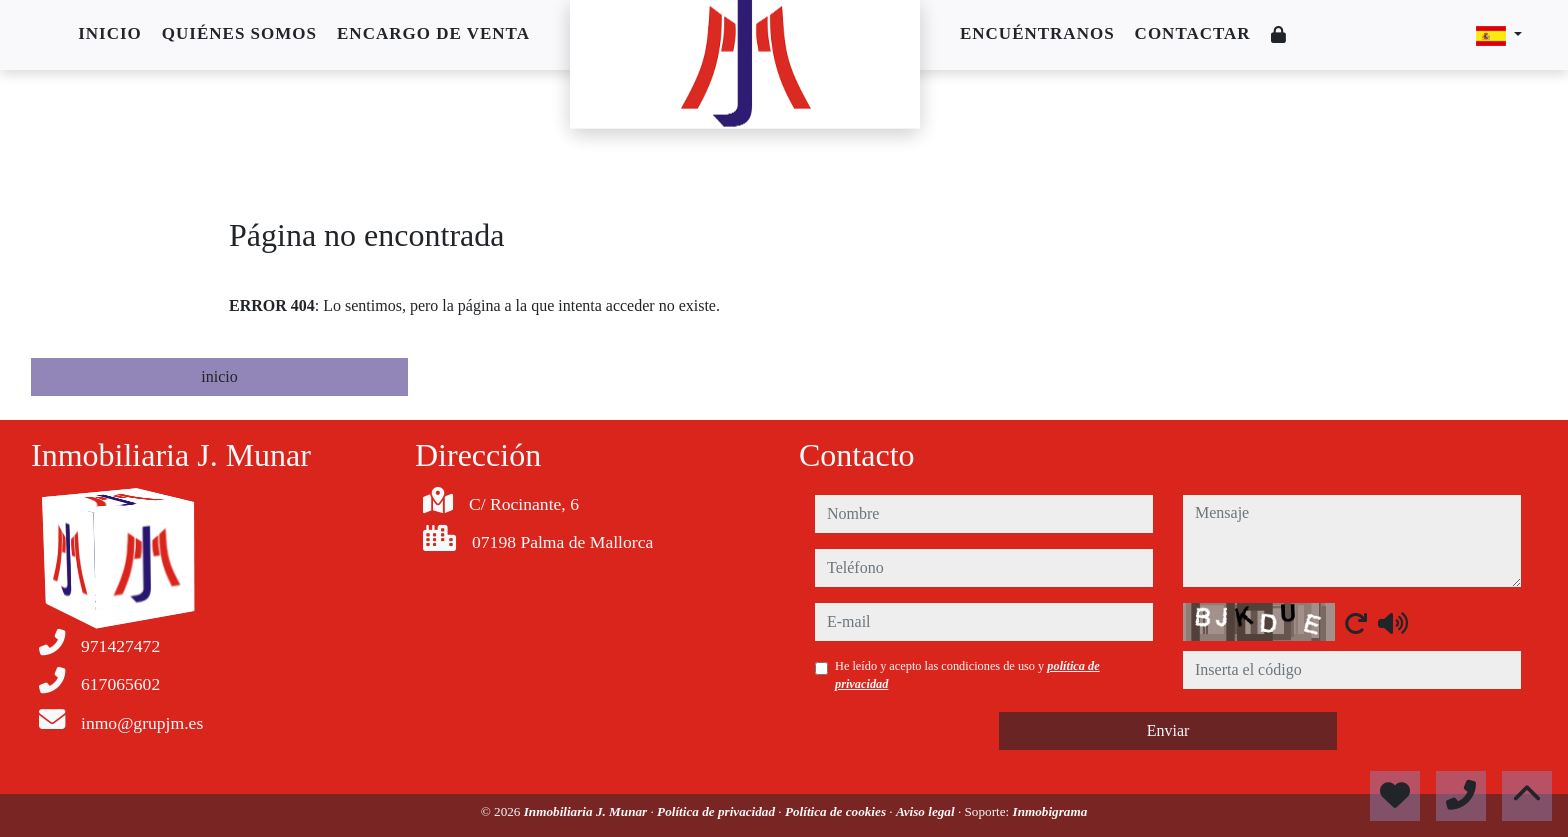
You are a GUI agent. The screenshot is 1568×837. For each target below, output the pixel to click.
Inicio (110, 33)
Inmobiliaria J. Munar (587, 811)
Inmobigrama (1050, 811)
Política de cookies (837, 811)
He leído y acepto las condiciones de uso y (967, 675)
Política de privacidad (717, 811)
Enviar (1168, 730)
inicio (219, 376)
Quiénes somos (239, 33)
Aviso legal (927, 811)
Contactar (1193, 33)
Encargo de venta (433, 33)
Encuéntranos (1037, 33)
